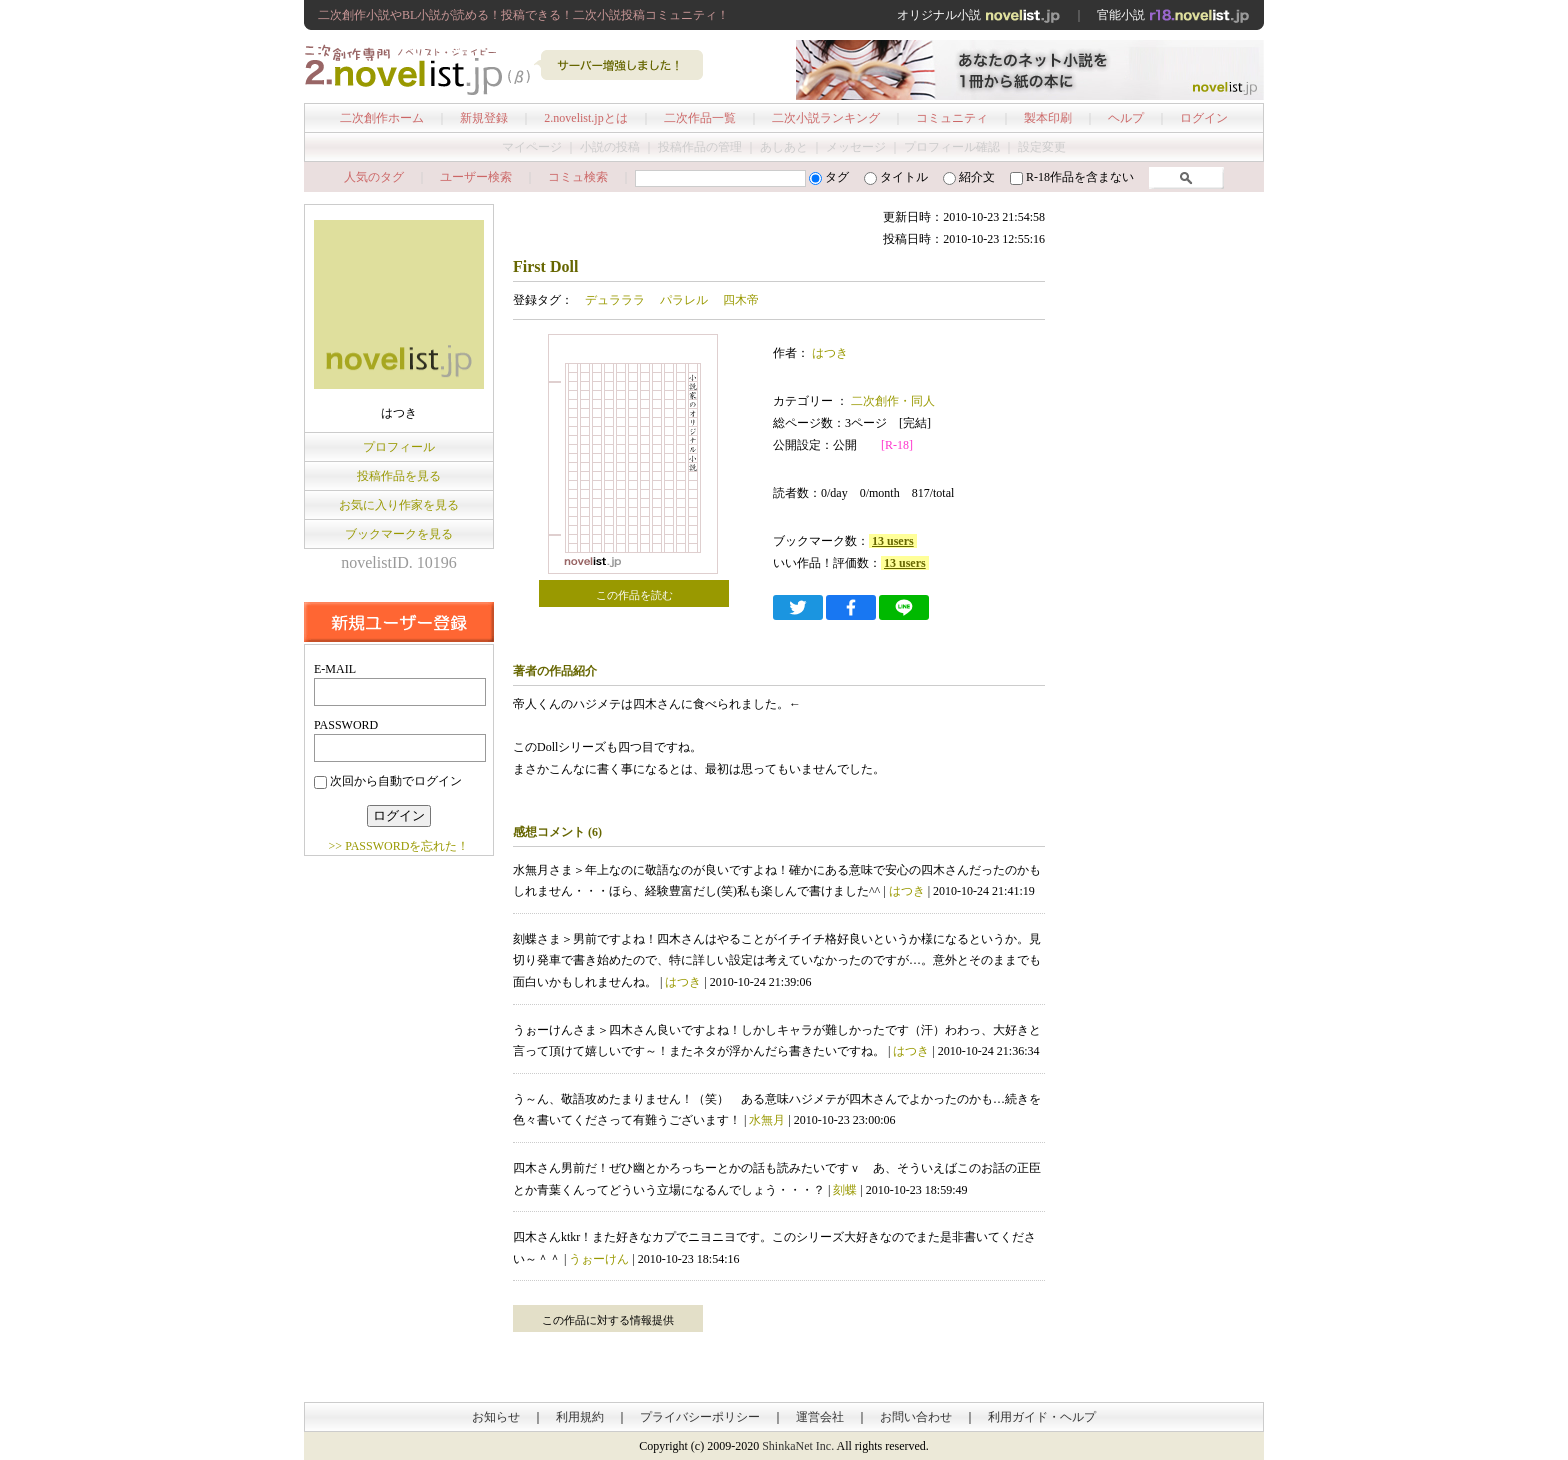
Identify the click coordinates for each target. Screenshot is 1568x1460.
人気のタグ (374, 177)
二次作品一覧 (700, 118)
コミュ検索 (578, 177)
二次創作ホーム (382, 118)
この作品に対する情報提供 (608, 1320)
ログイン (1204, 118)
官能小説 (1173, 15)
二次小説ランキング (826, 118)
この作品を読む (634, 595)
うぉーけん (599, 1259)
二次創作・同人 (891, 401)
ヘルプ (1126, 118)
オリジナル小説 (979, 15)
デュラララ (615, 300)
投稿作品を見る (399, 476)
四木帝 (741, 300)
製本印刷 (1048, 118)
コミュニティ (952, 118)
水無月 (767, 1120)
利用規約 (580, 1417)
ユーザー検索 (476, 177)
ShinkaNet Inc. (798, 1446)
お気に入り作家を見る (399, 505)
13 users (893, 541)
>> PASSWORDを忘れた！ (399, 846)
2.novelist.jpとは (585, 118)
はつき (830, 353)
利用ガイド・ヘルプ (1042, 1417)
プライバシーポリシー (700, 1417)
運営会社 (820, 1417)
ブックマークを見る (399, 534)
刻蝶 (845, 1190)
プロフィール (399, 447)
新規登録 (484, 118)
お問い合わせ (916, 1417)
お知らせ (496, 1417)
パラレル (684, 300)
